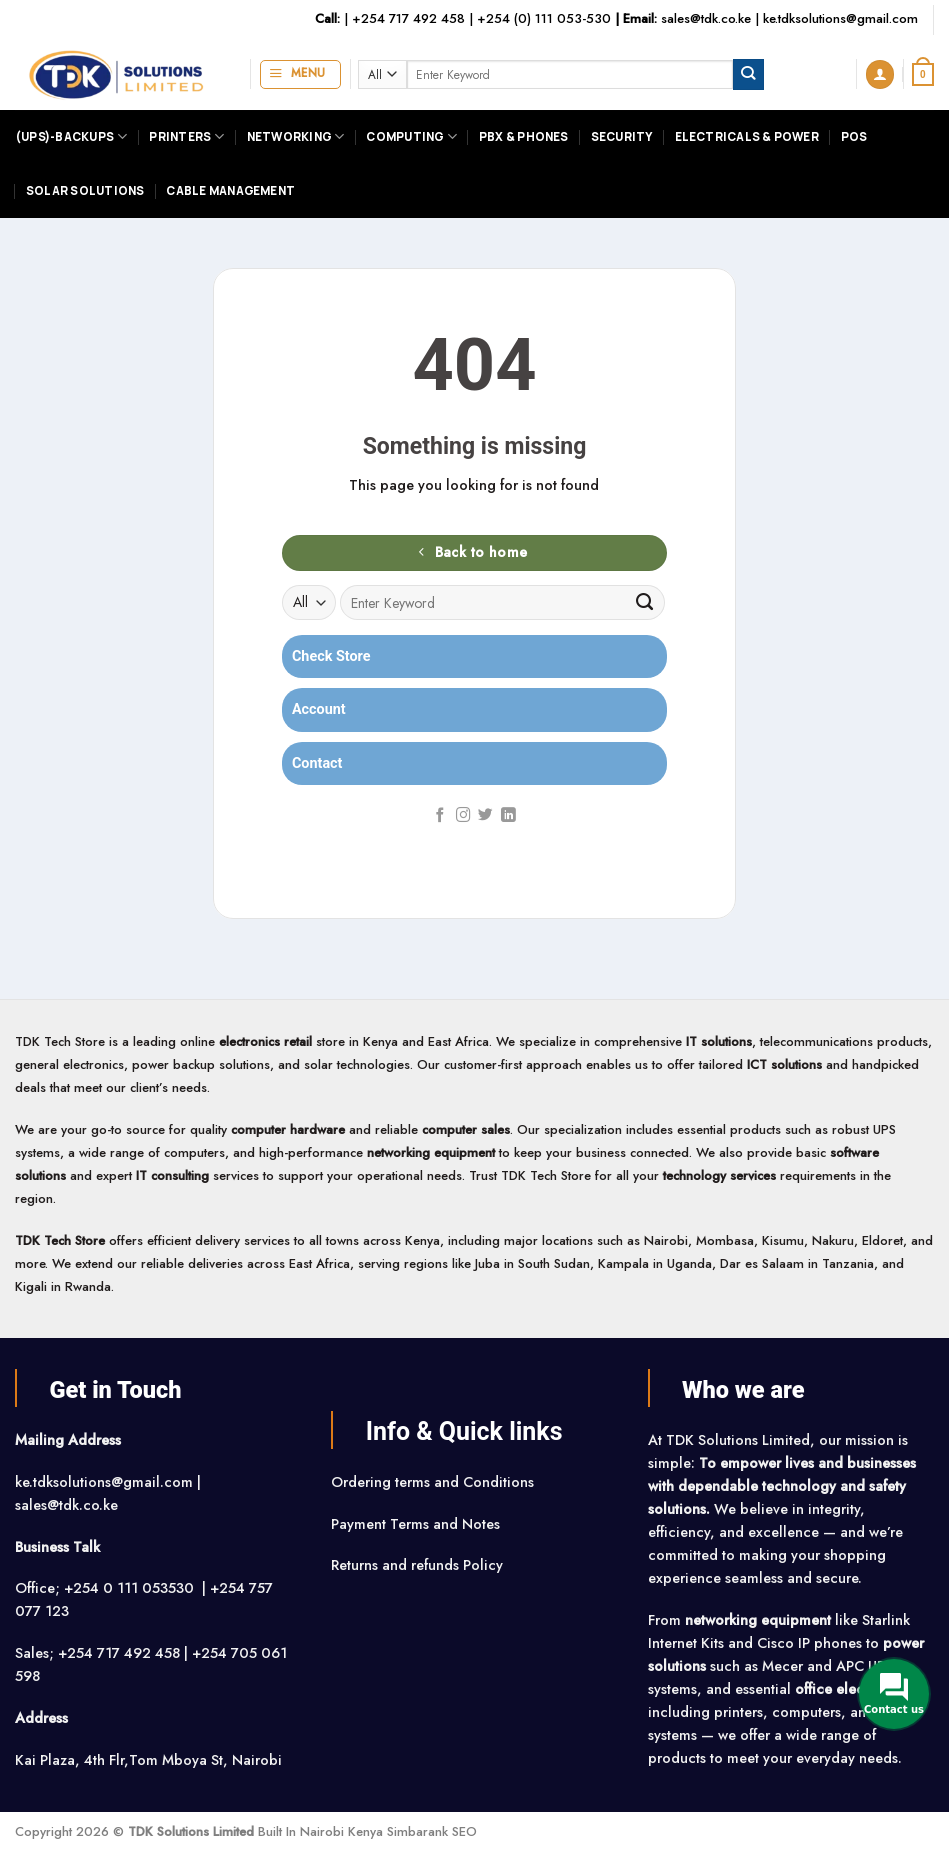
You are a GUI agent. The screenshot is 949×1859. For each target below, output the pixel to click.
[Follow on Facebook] (440, 816)
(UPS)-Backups (71, 136)
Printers (186, 136)
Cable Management (230, 190)
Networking (296, 136)
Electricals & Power (747, 136)
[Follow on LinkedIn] (508, 816)
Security (622, 136)
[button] (300, 74)
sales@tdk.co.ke (706, 18)
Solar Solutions (85, 190)
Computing (411, 136)
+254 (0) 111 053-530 (544, 18)
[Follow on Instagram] (463, 816)
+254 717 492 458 (408, 18)
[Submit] (748, 74)
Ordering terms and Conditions (434, 1482)
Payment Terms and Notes (417, 1524)
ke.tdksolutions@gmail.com (840, 18)
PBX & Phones (524, 136)
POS (854, 136)
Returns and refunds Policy (417, 1565)
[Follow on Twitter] (485, 816)
